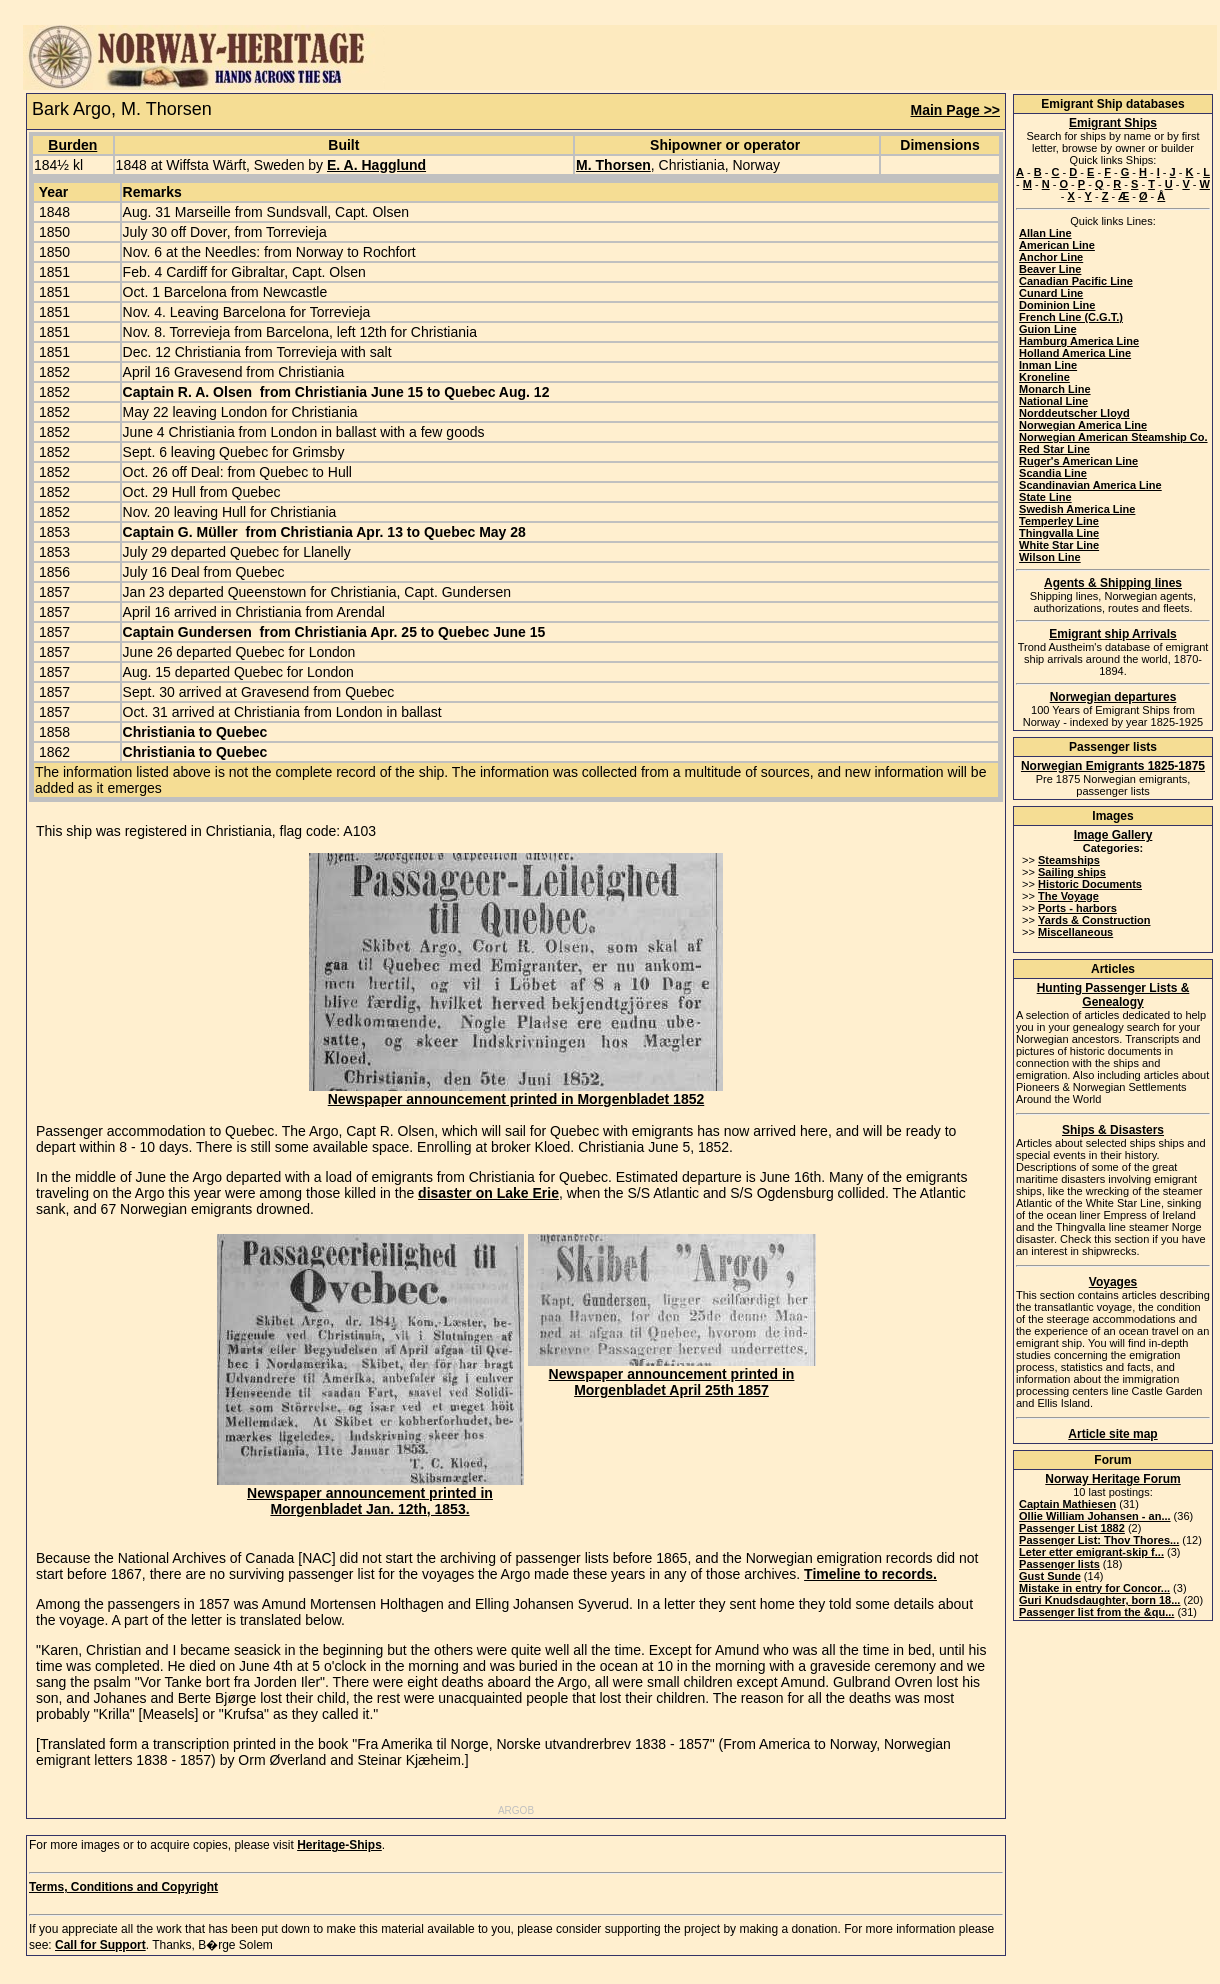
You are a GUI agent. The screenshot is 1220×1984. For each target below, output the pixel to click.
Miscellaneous (1075, 932)
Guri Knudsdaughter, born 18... (1099, 1600)
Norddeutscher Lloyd (1074, 413)
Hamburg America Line (1079, 341)
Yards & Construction (1094, 920)
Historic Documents (1090, 884)
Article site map (1112, 1434)
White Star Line (1059, 545)
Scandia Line (1053, 473)
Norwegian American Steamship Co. (1113, 437)
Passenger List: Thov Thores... (1099, 1540)
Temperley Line (1059, 521)
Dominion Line (1057, 305)
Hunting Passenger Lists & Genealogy (1113, 995)
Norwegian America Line (1083, 425)
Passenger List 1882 (1072, 1528)
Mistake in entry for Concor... (1094, 1588)
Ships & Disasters (1113, 1130)
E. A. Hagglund (376, 165)
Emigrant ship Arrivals (1113, 634)
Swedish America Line (1077, 509)
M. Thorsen (613, 165)
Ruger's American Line (1078, 461)
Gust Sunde (1050, 1576)
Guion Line (1047, 329)
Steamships (1069, 860)
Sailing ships (1072, 872)
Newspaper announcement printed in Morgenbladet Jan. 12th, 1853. (370, 1494)
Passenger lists (1059, 1564)
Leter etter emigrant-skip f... (1091, 1552)
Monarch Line (1055, 389)
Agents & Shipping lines (1113, 583)
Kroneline (1044, 377)
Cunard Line (1051, 293)
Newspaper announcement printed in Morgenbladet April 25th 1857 (672, 1375)
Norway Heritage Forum (1112, 1479)
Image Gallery (1113, 835)
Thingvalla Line (1059, 533)
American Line (1057, 245)
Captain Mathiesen (1067, 1504)
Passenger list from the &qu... (1096, 1612)
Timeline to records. (870, 1574)
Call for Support (100, 1945)
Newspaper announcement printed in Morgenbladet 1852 (516, 1092)
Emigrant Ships (1113, 123)
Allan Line (1045, 233)
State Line (1045, 497)
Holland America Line (1075, 353)
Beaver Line (1050, 269)
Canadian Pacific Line (1076, 281)
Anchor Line (1051, 257)
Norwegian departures (1113, 697)
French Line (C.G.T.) (1071, 317)
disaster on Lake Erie (488, 1193)
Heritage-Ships (339, 1845)
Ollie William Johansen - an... (1095, 1516)
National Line (1053, 401)
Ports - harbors (1077, 908)
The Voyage (1068, 896)
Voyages (1113, 1282)
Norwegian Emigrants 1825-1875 (1113, 766)
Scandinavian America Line (1090, 485)
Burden (72, 145)
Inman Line (1048, 365)
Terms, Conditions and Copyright (123, 1887)
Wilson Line (1050, 557)
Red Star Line (1054, 449)
